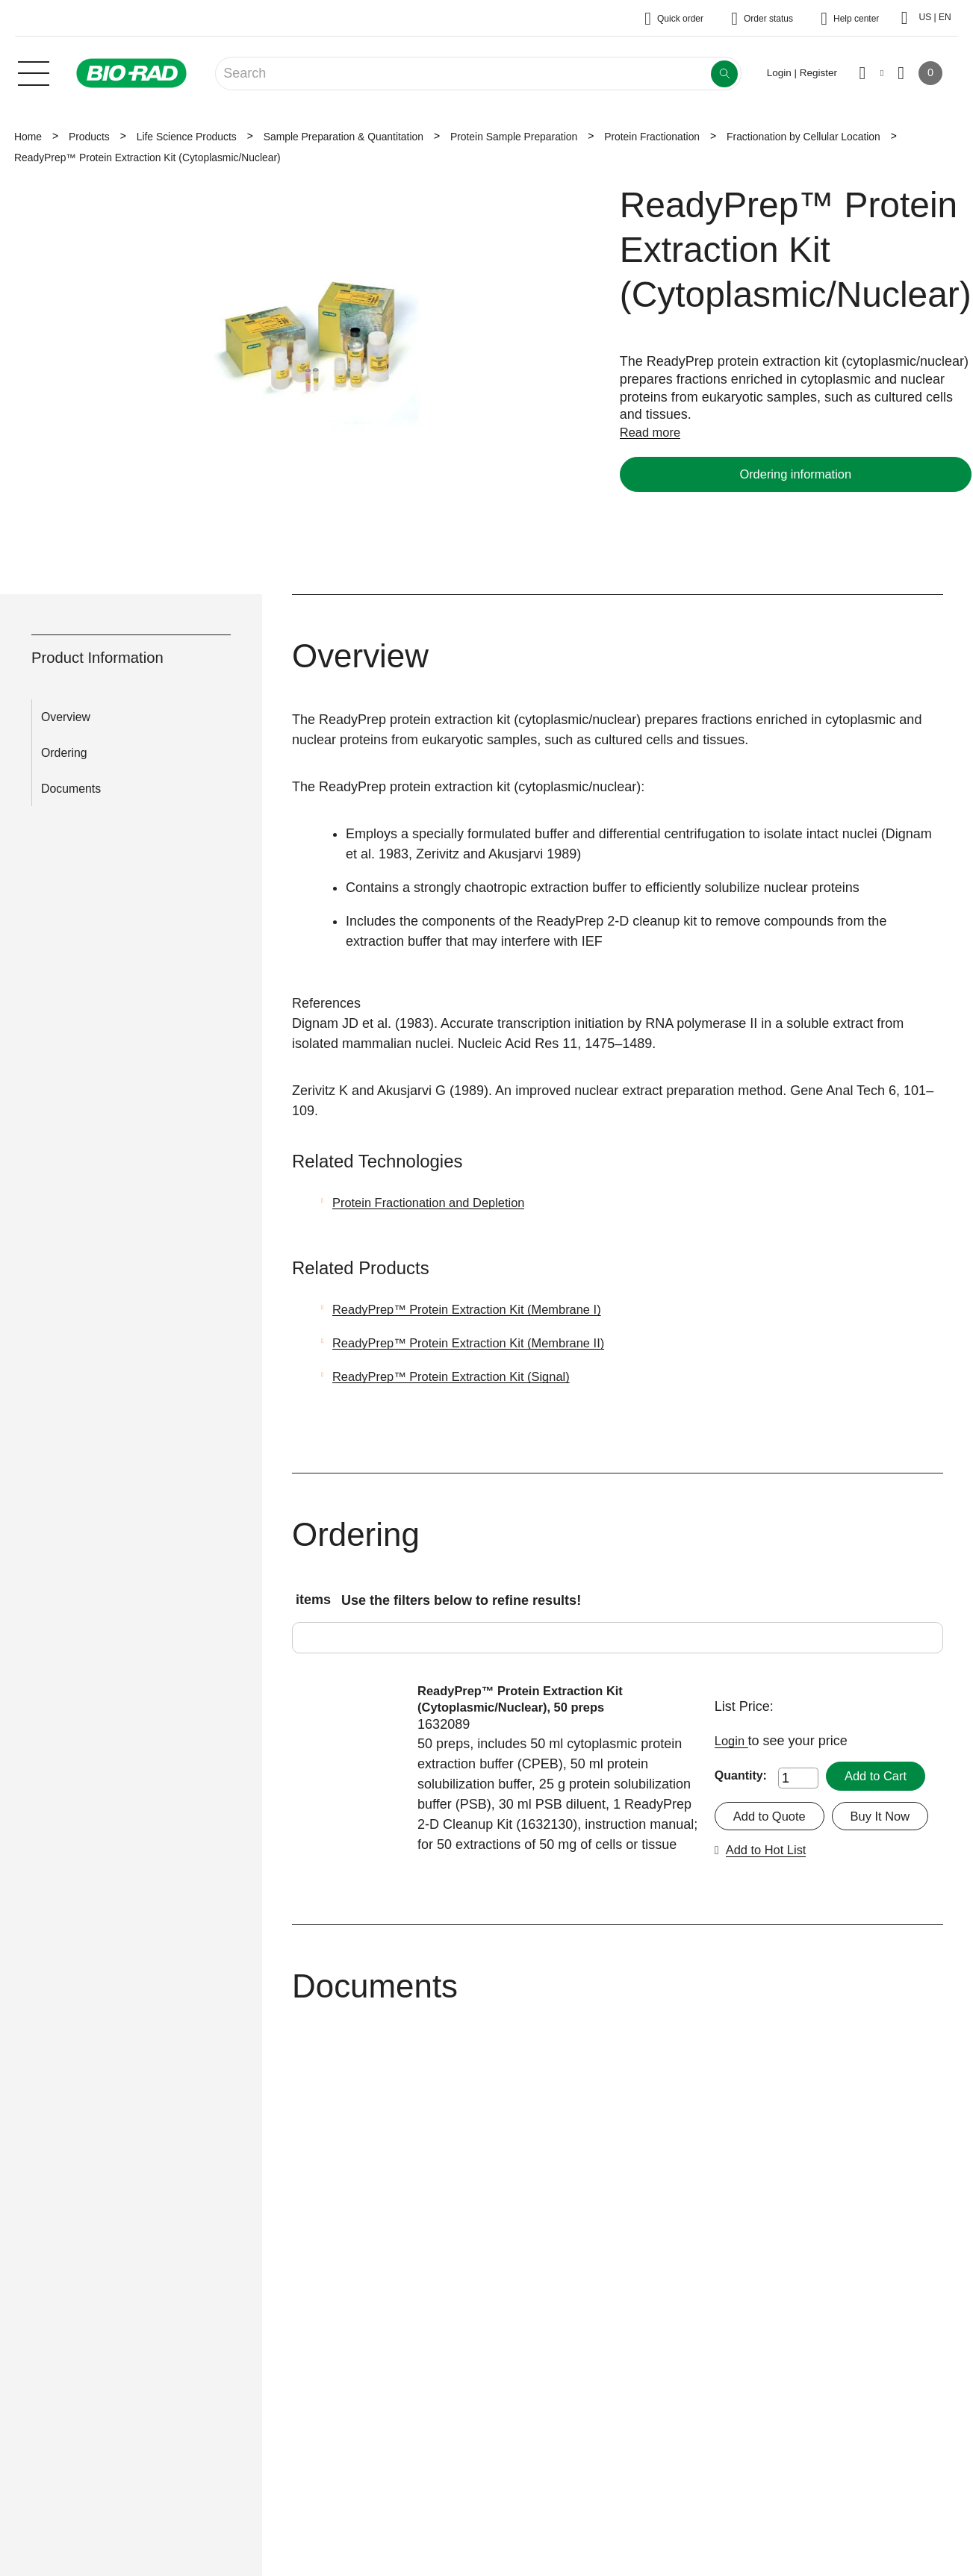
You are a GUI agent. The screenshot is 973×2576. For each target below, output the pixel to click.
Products (89, 137)
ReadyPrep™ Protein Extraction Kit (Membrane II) (481, 1342)
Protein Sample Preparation (513, 137)
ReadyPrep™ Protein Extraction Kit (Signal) (462, 1376)
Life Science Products (187, 137)
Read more (653, 432)
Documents (71, 788)
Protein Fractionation (652, 137)
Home (28, 137)
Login (733, 1740)
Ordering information (795, 474)
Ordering (64, 752)
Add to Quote (772, 1816)
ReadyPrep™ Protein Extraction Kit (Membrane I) (479, 1309)
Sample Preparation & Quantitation (343, 137)
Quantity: (741, 1776)
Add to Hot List (880, 1857)
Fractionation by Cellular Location (803, 137)
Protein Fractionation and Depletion (437, 1202)
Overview (65, 717)
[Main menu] (33, 72)
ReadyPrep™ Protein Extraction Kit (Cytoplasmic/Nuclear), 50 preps (529, 1700)
